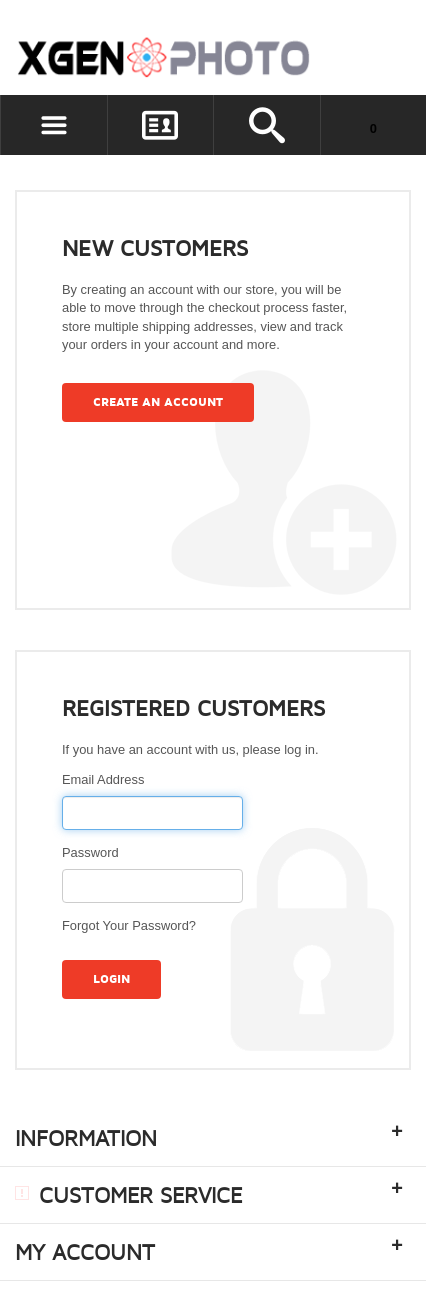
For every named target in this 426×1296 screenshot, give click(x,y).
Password (90, 852)
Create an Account (158, 402)
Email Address (103, 779)
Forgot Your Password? (129, 925)
